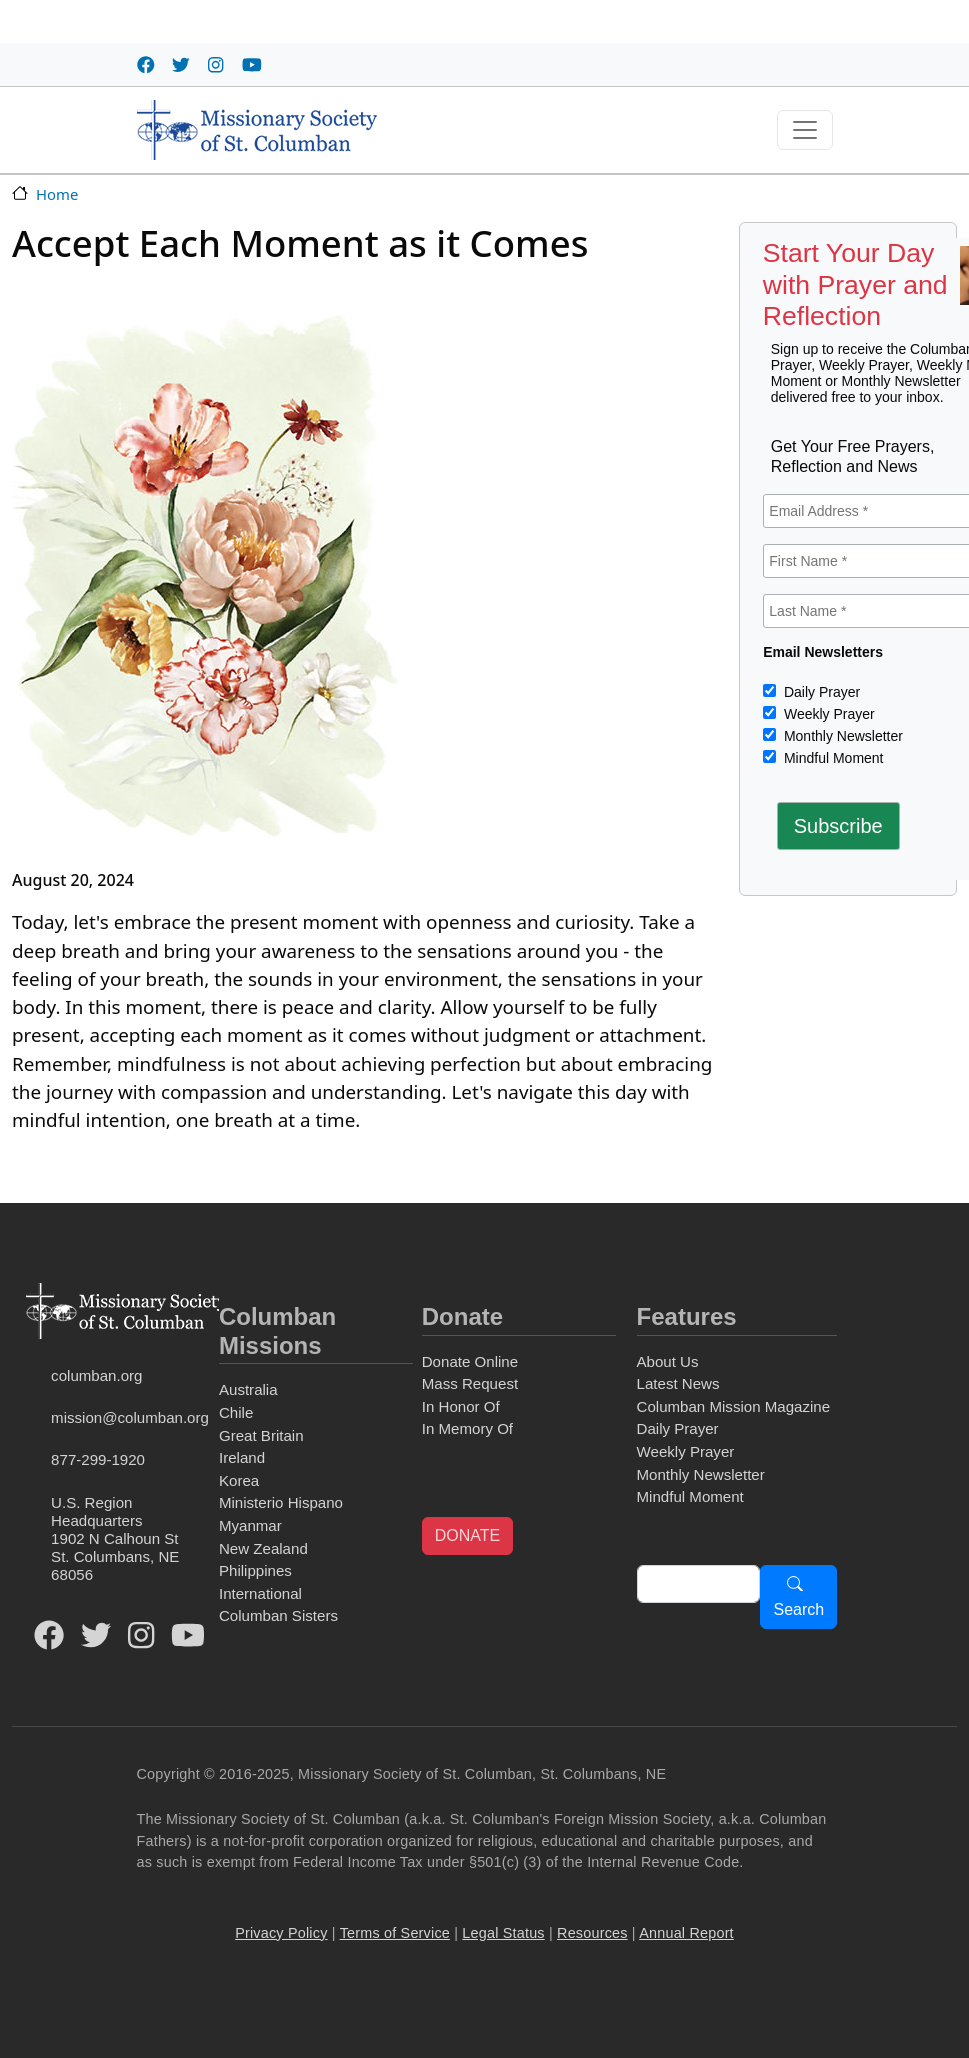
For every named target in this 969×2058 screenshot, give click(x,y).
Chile (236, 1412)
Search (798, 1609)
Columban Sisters (278, 1615)
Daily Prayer (820, 692)
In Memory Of (467, 1428)
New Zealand (263, 1548)
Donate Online (470, 1361)
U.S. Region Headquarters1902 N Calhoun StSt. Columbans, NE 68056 (115, 1538)
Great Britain (261, 1435)
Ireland (242, 1457)
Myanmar (250, 1525)
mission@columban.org (130, 1417)
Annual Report (686, 1933)
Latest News (678, 1383)
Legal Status (503, 1933)
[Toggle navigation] (805, 130)
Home (57, 194)
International (260, 1593)
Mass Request (470, 1383)
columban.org (96, 1375)
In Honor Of (461, 1406)
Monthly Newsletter (841, 736)
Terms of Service (395, 1933)
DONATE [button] (467, 1535)
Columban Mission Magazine (734, 1406)
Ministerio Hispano (281, 1502)
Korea (239, 1480)
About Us (668, 1361)
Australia (248, 1389)
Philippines (255, 1570)
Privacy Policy (281, 1933)
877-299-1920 (98, 1459)
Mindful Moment (831, 758)
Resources (592, 1933)
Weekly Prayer (827, 714)
